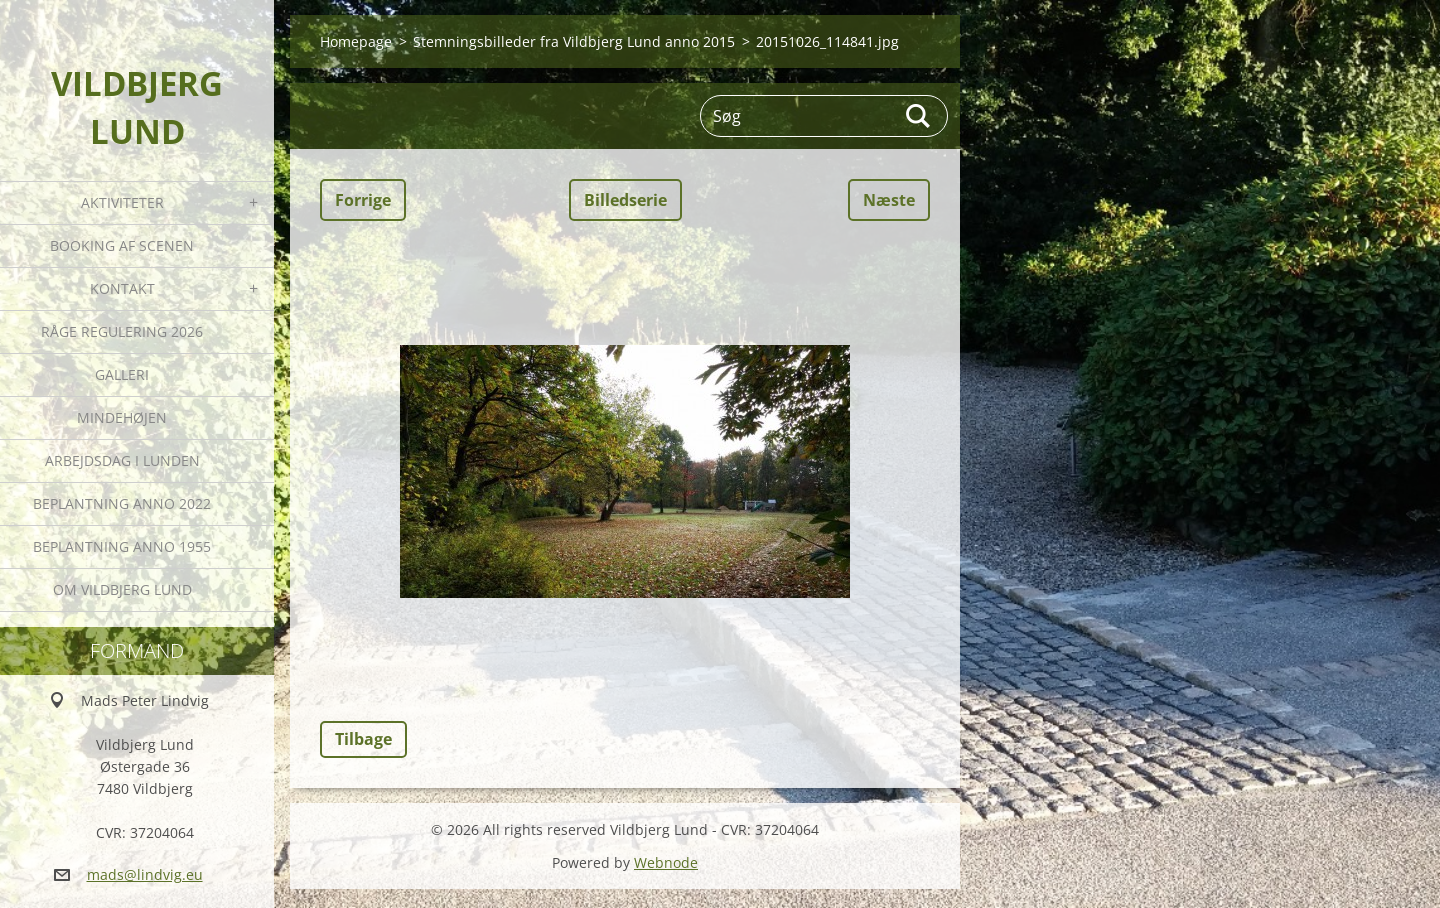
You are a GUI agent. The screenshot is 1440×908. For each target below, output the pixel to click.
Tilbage (363, 739)
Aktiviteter (122, 202)
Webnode (666, 862)
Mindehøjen (122, 417)
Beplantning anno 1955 (122, 546)
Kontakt (122, 288)
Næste (889, 200)
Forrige (363, 200)
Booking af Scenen (122, 245)
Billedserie (625, 200)
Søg (919, 116)
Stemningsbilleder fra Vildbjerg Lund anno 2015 (574, 41)
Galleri (122, 374)
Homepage (356, 41)
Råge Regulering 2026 (122, 331)
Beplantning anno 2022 (122, 503)
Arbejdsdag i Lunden (122, 460)
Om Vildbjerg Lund (122, 589)
